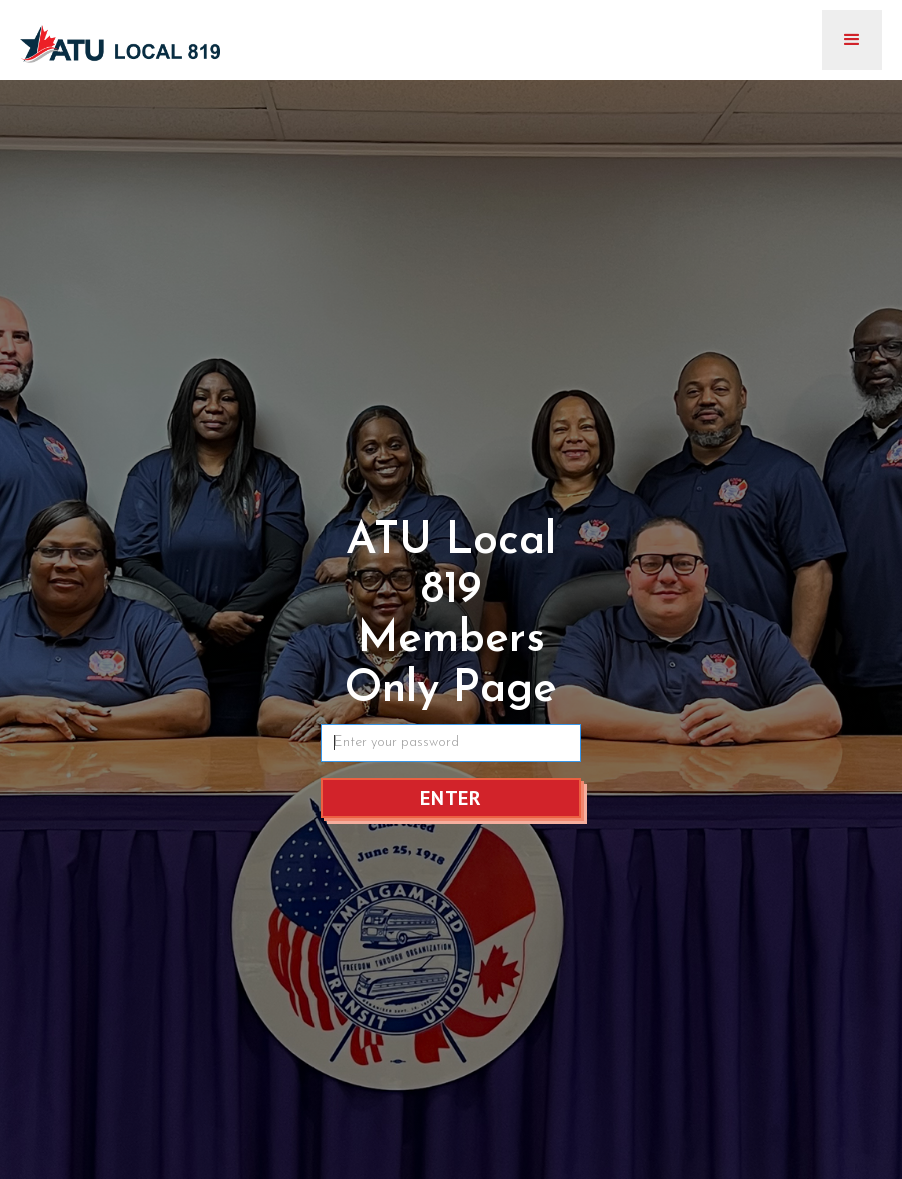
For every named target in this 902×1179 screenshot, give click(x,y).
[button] (852, 40)
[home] (120, 36)
